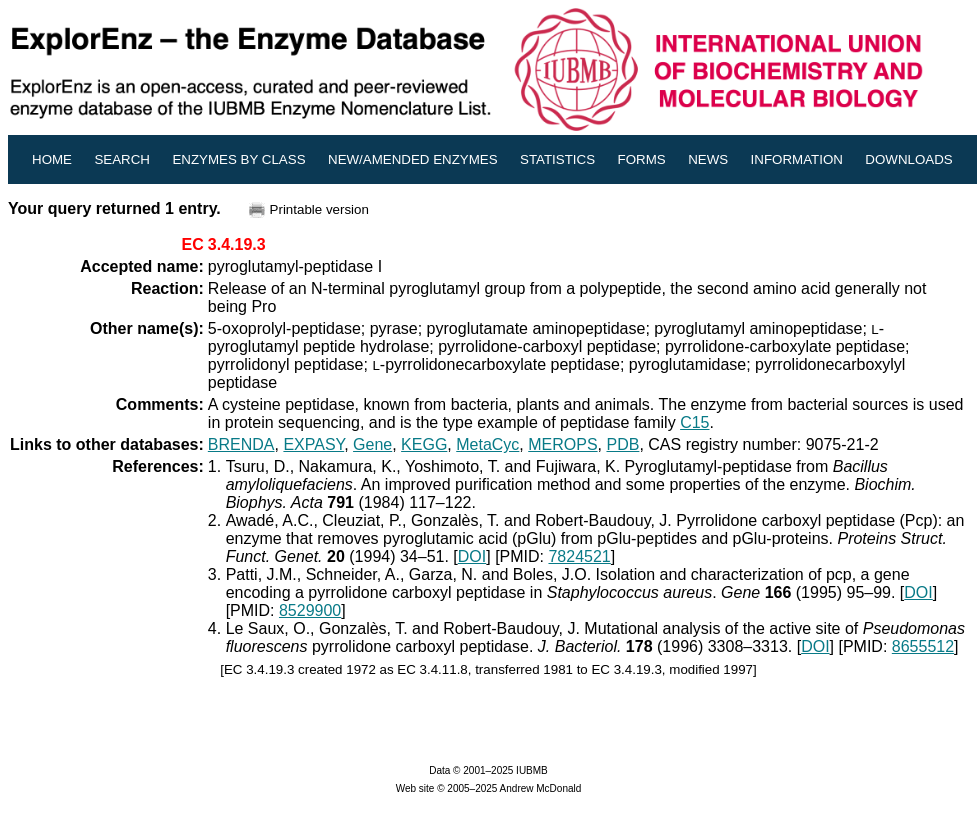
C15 (694, 422)
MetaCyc (487, 444)
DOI (472, 556)
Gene (372, 444)
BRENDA (241, 444)
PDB (622, 444)
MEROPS (562, 444)
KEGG (424, 444)
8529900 (310, 610)
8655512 (923, 646)
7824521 (579, 556)
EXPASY (313, 444)
